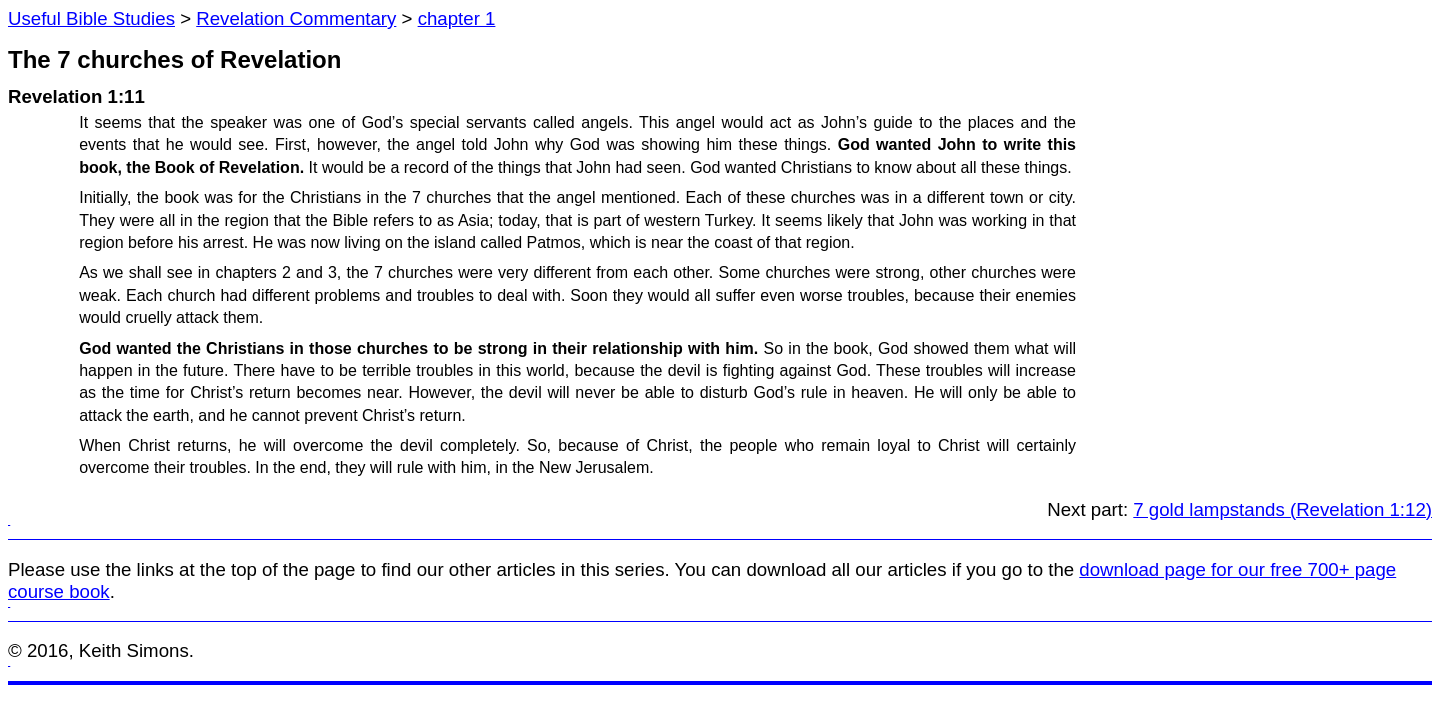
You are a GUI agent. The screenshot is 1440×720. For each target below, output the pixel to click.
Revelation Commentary (296, 18)
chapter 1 (457, 18)
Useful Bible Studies (91, 18)
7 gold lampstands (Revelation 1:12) (1282, 509)
